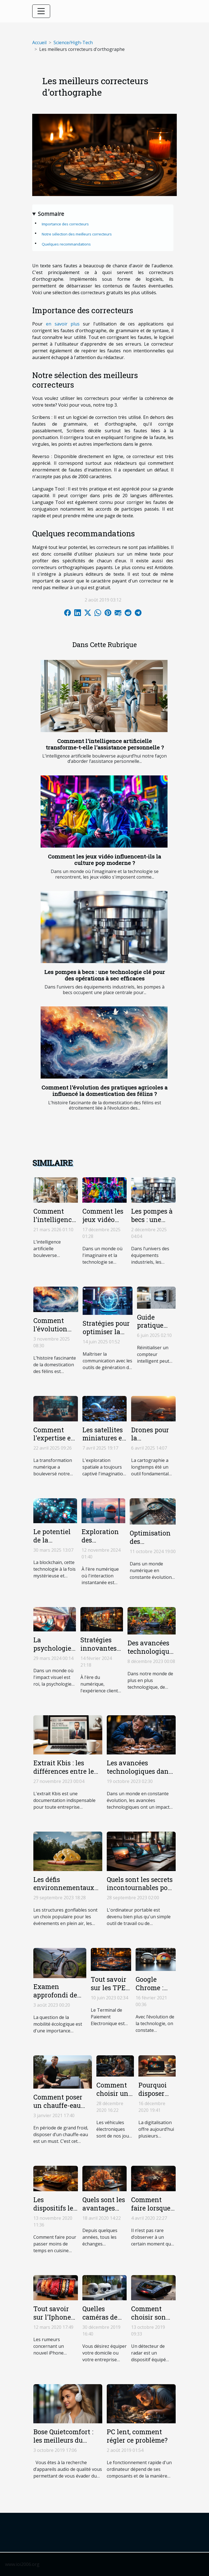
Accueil (39, 42)
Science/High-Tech (73, 42)
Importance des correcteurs (65, 224)
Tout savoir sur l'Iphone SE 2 (52, 2317)
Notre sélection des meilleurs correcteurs (77, 234)
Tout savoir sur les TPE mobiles (108, 1987)
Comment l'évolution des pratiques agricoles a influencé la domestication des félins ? (104, 1090)
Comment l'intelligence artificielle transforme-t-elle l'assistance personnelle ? (105, 744)
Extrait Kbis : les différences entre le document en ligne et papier (66, 1775)
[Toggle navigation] (41, 11)
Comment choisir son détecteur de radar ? (150, 2321)
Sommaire (51, 214)
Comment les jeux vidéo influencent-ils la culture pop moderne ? (104, 859)
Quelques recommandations (66, 244)
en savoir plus (63, 324)
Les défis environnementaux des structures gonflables (63, 1892)
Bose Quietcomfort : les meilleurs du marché (63, 2440)
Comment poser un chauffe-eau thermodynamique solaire (62, 2109)
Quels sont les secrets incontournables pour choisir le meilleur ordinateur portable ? (140, 1892)
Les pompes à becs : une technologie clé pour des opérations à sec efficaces (104, 975)
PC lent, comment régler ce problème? (137, 2436)
